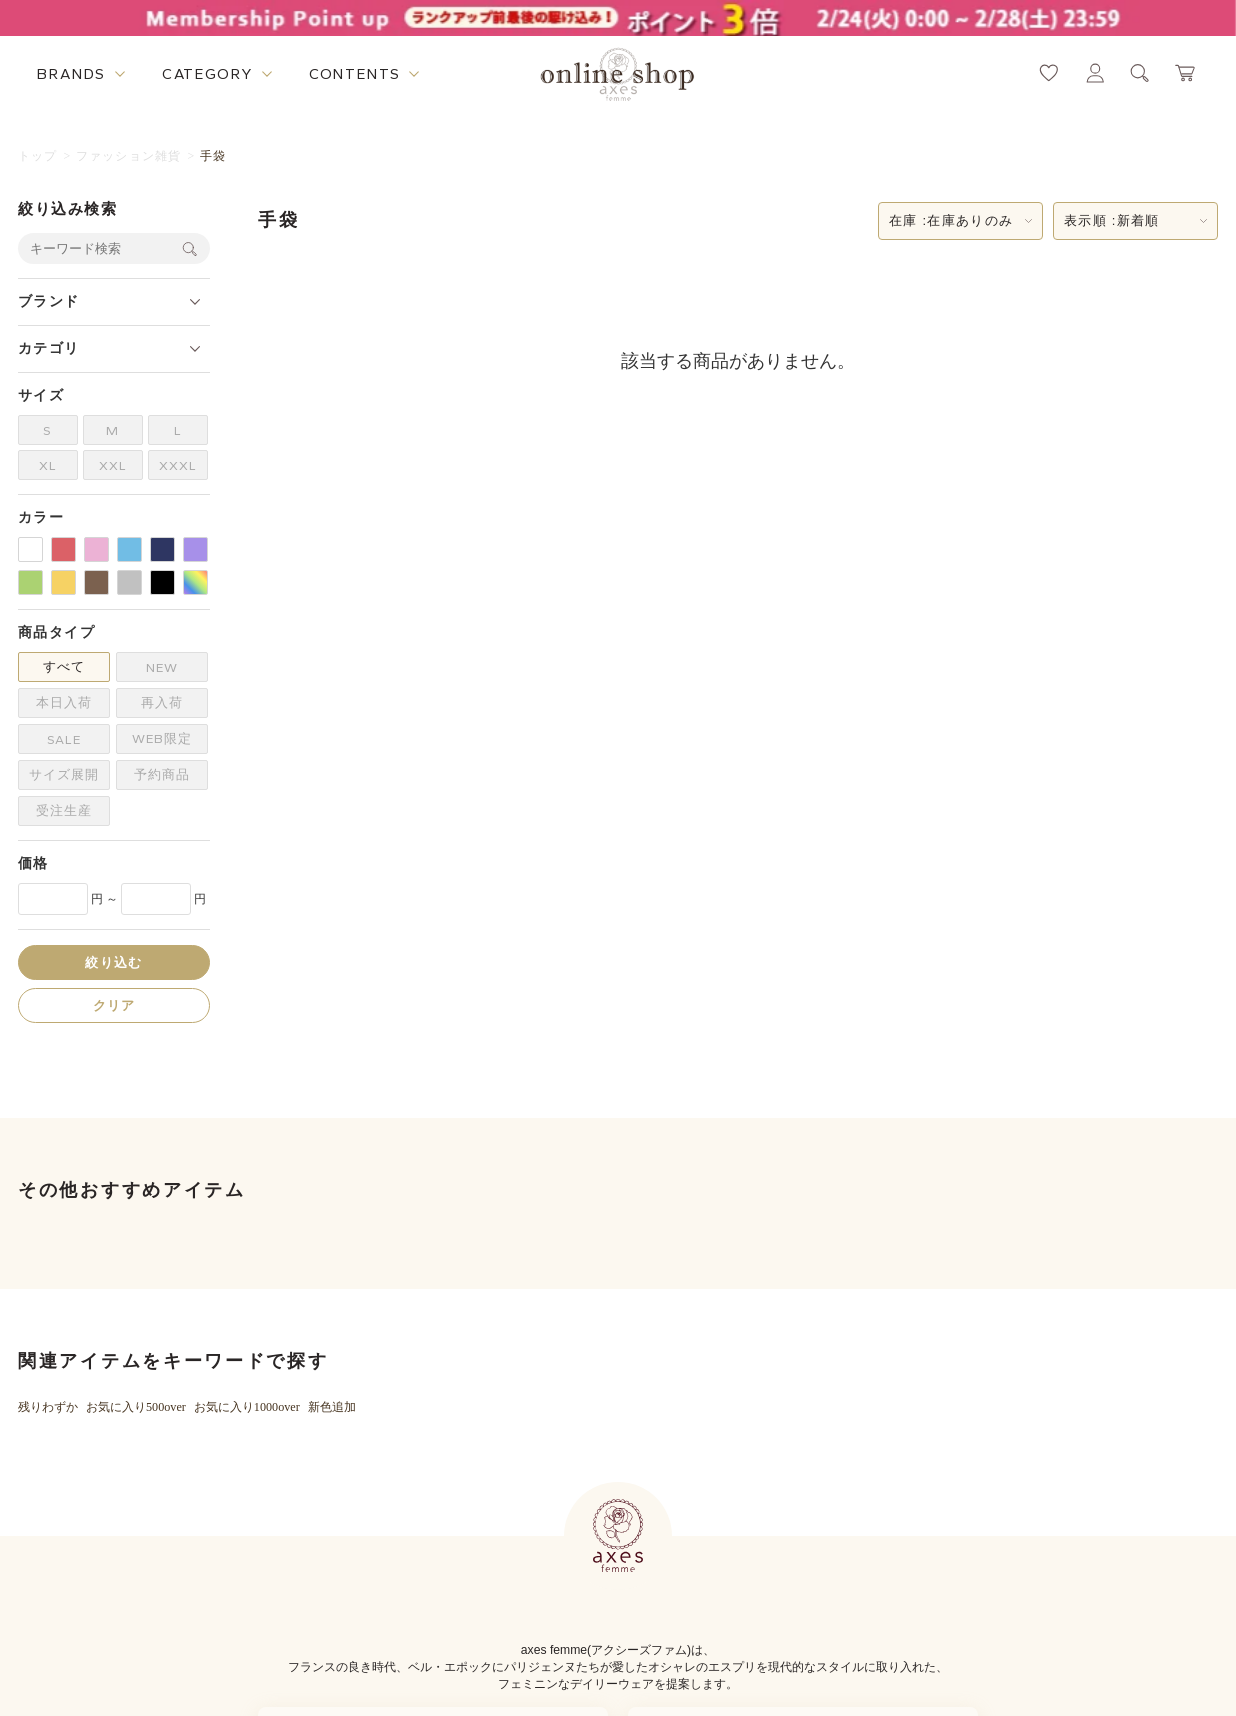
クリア (114, 1005)
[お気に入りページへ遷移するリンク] (1049, 73)
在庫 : (951, 221)
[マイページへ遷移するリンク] (1095, 73)
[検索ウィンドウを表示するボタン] (1140, 73)
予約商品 (162, 774)
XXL (113, 465)
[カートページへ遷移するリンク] (1186, 73)
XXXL (178, 465)
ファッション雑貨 (129, 156)
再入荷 (162, 702)
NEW (162, 667)
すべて (64, 666)
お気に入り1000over (247, 1407)
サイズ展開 (64, 774)
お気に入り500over (136, 1407)
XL (48, 465)
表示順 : (1112, 221)
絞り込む (113, 962)
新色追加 (332, 1407)
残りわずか (48, 1407)
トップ (38, 156)
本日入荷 (64, 702)
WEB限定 (162, 738)
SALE (64, 739)
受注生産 (64, 810)
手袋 (213, 156)
